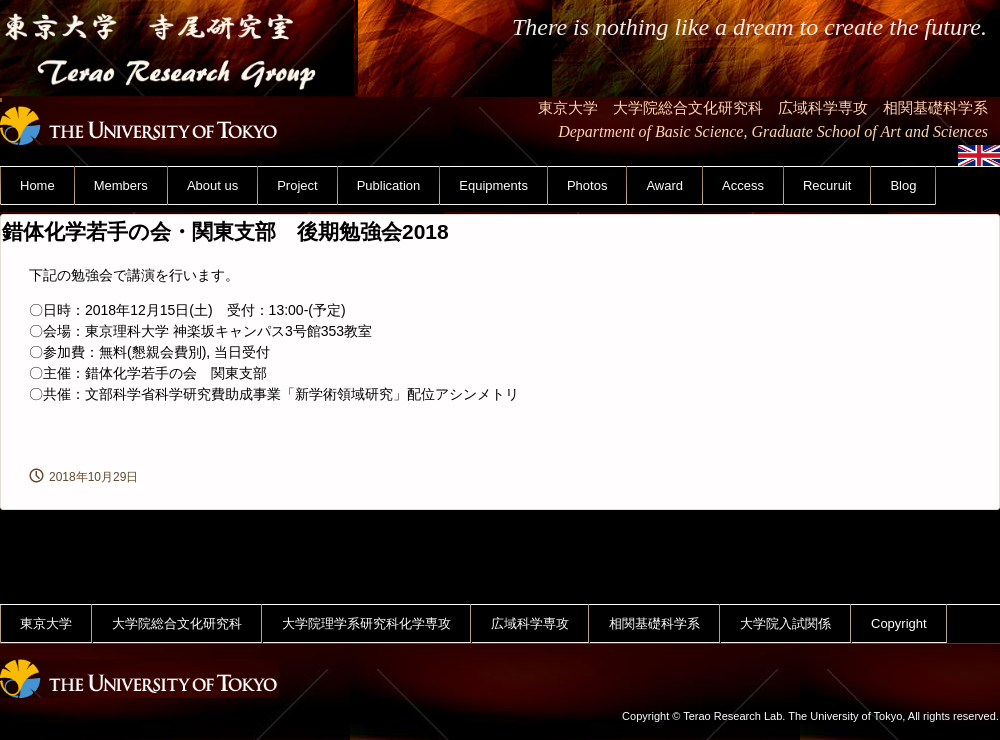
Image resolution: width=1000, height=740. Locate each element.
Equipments (493, 185)
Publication (389, 185)
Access (743, 185)
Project (297, 185)
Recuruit (827, 185)
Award (664, 185)
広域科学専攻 (530, 623)
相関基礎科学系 (654, 623)
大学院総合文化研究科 (177, 623)
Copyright (899, 623)
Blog (903, 185)
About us (212, 185)
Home (37, 185)
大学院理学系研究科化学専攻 (366, 623)
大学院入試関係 (785, 623)
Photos (587, 185)
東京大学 (46, 623)
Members (121, 185)
